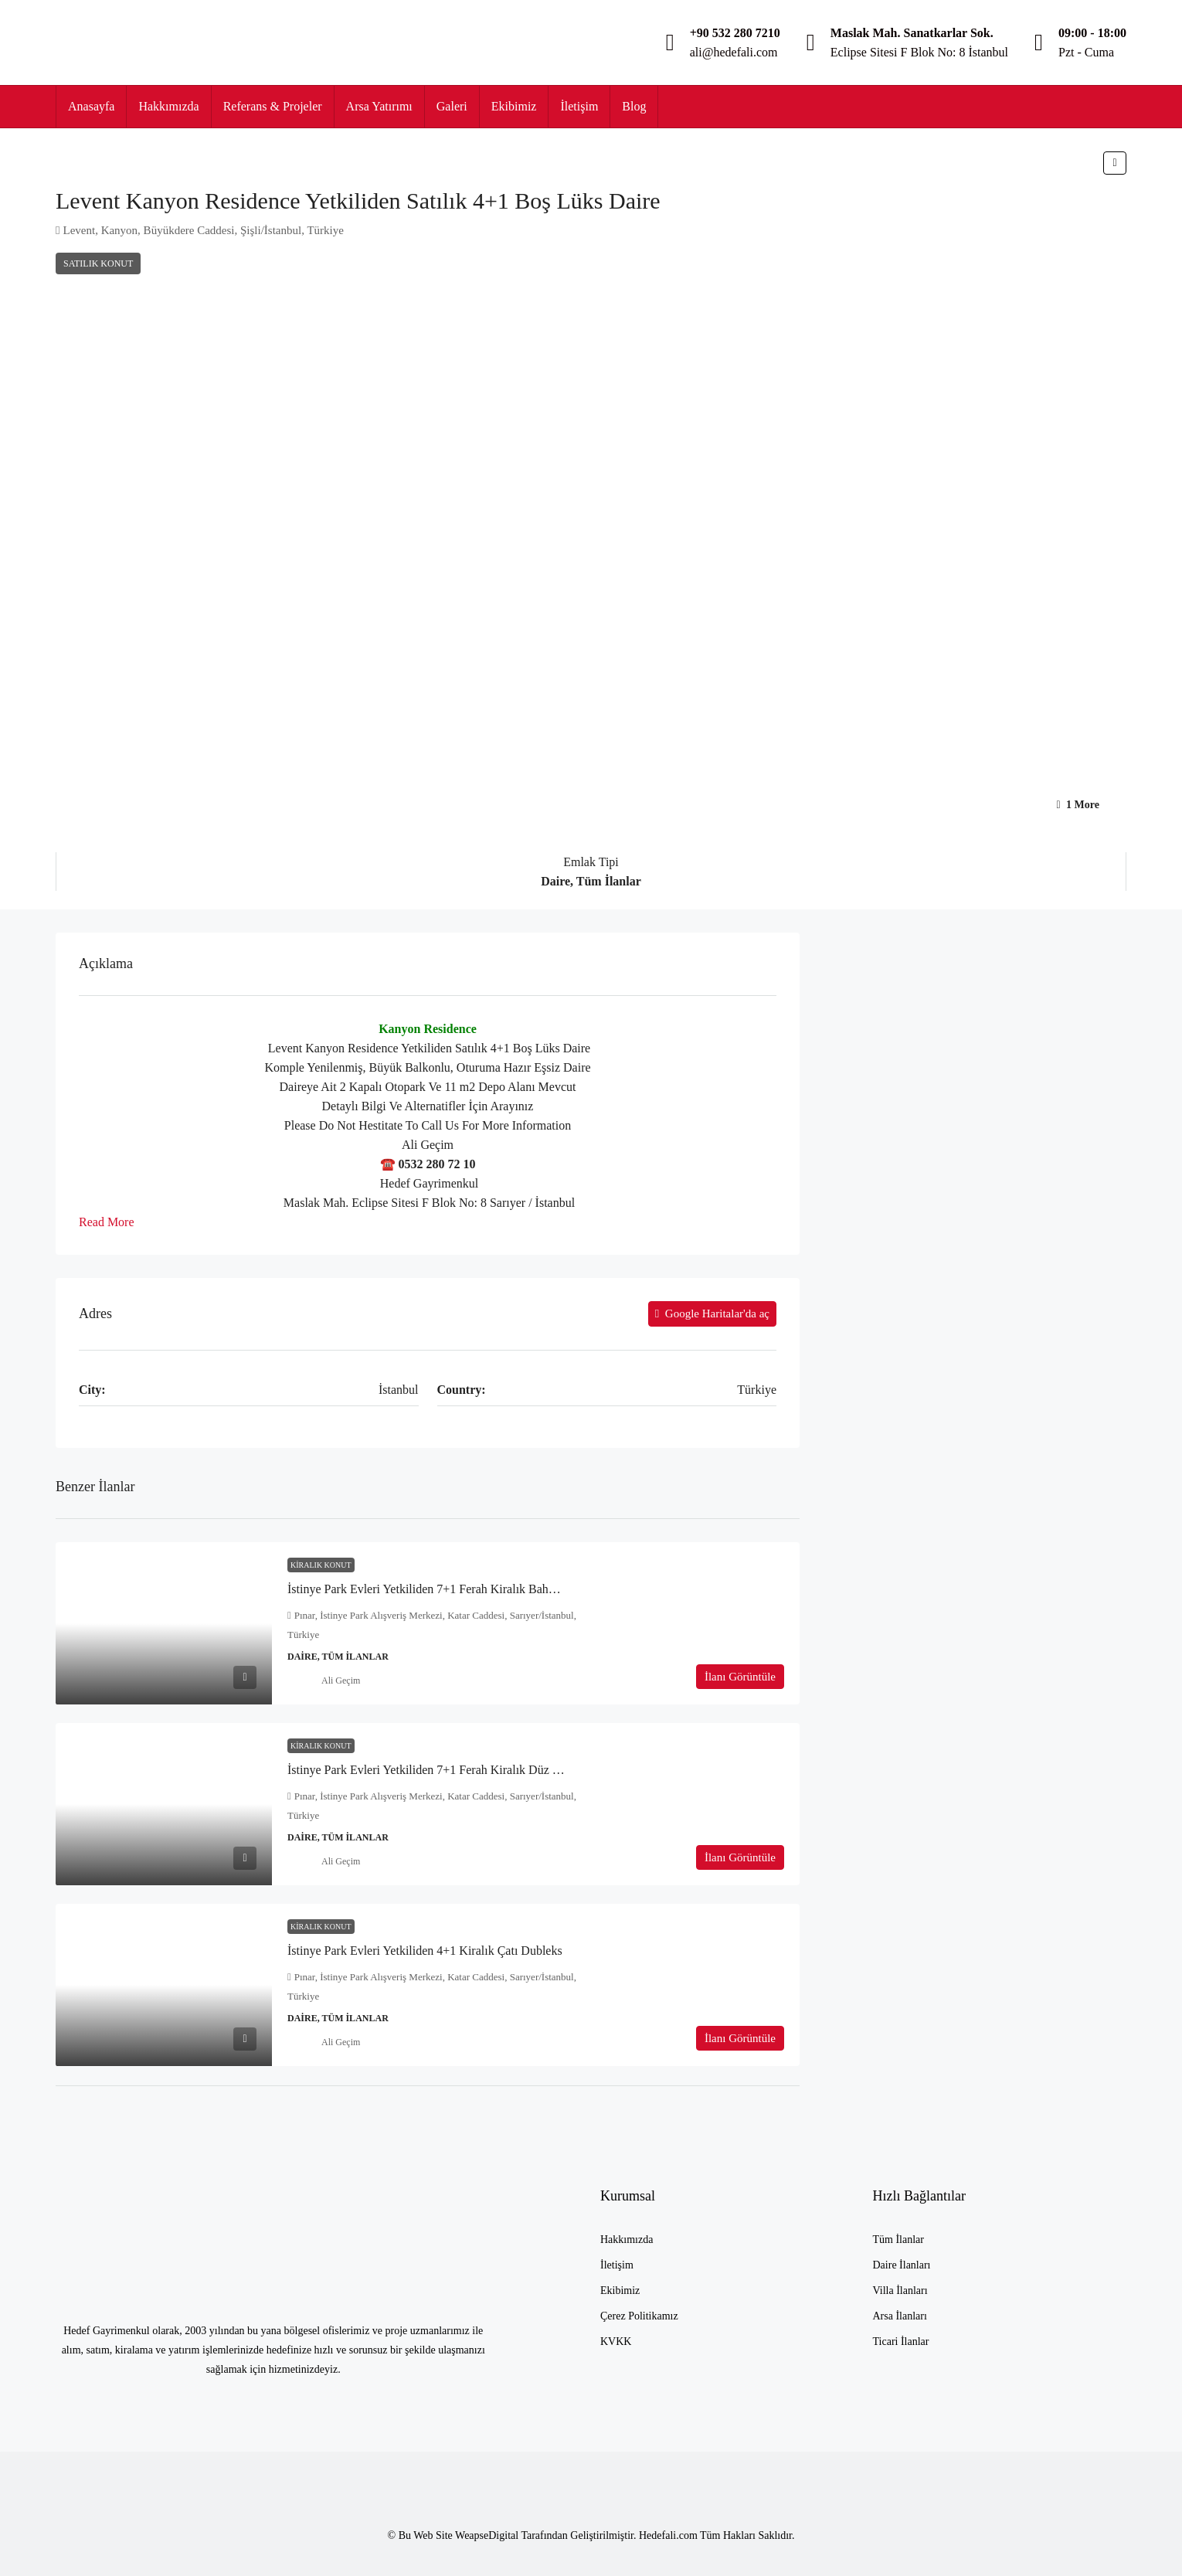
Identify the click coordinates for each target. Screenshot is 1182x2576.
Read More (106, 1222)
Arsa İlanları (900, 2316)
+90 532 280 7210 (735, 32)
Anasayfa (91, 106)
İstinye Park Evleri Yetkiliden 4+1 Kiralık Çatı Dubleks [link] (424, 1950)
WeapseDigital (488, 2535)
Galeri (451, 106)
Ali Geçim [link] (340, 1680)
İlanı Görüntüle (740, 1676)
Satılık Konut (98, 263)
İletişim (579, 106)
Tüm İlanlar (898, 2239)
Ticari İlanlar (901, 2341)
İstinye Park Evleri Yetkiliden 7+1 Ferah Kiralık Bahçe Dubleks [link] (445, 1589)
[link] (164, 1623)
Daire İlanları (902, 2265)
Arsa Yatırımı (379, 106)
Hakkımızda (168, 106)
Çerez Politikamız (639, 2316)
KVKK (615, 2341)
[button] (1114, 163)
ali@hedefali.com (734, 52)
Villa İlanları (900, 2290)
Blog (634, 106)
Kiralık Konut (321, 1565)
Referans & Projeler (272, 106)
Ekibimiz (514, 106)
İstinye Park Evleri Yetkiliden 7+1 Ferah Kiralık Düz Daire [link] (433, 1769)
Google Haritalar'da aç (712, 1313)
